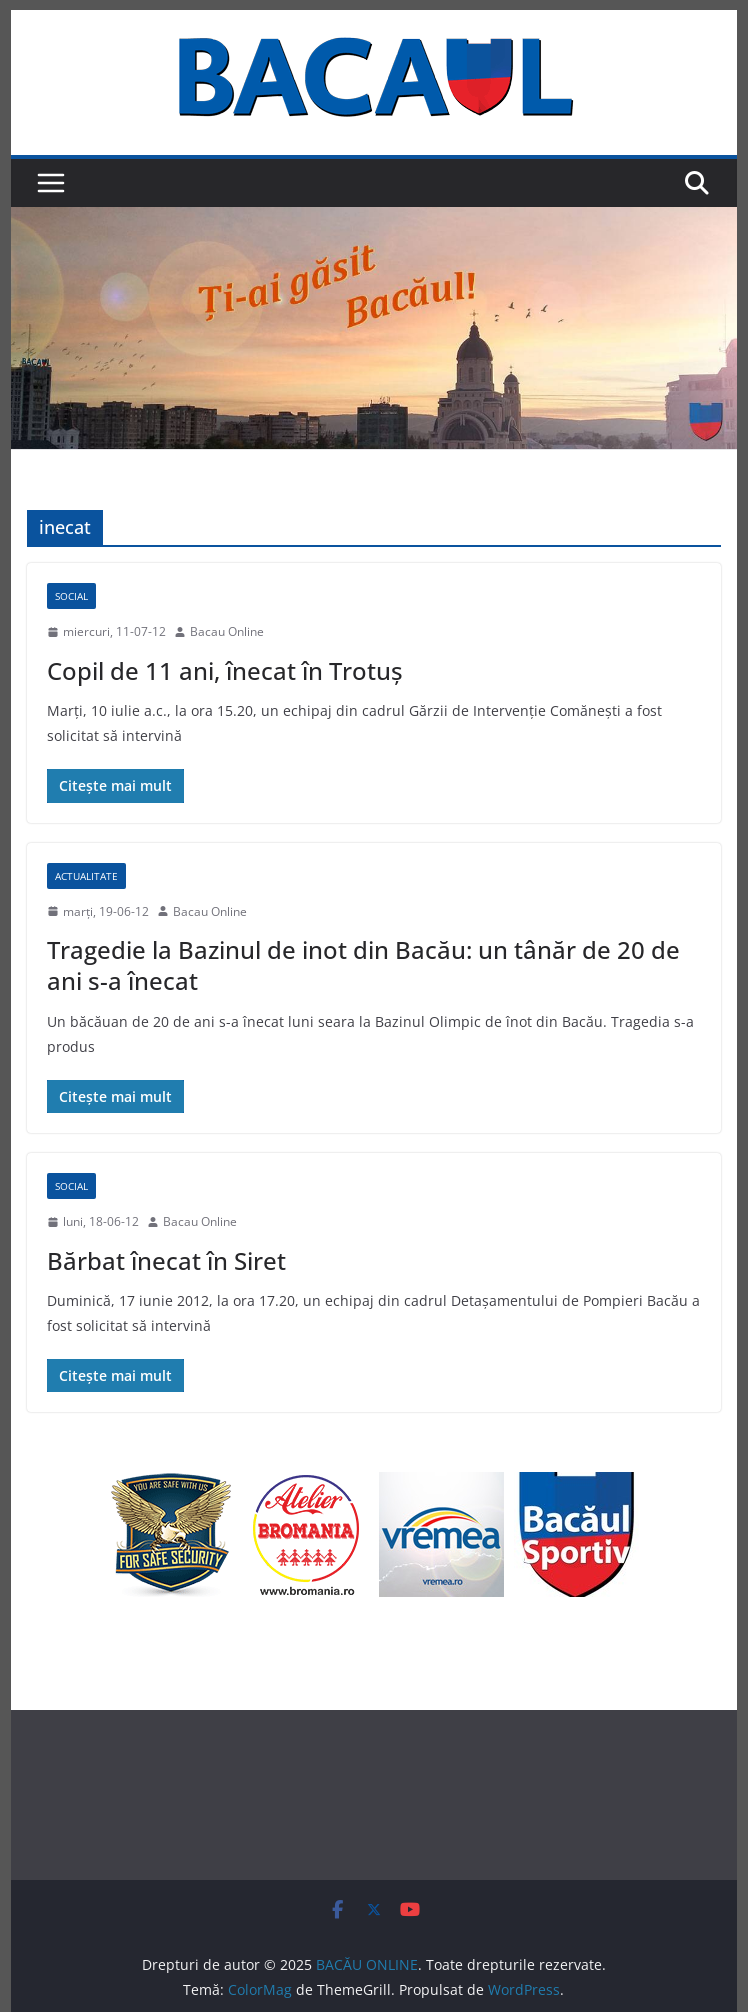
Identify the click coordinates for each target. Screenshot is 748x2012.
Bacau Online (227, 631)
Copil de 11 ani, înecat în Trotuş (225, 670)
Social (71, 596)
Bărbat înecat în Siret (166, 1260)
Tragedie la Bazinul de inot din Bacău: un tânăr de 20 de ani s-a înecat (363, 965)
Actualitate (86, 876)
